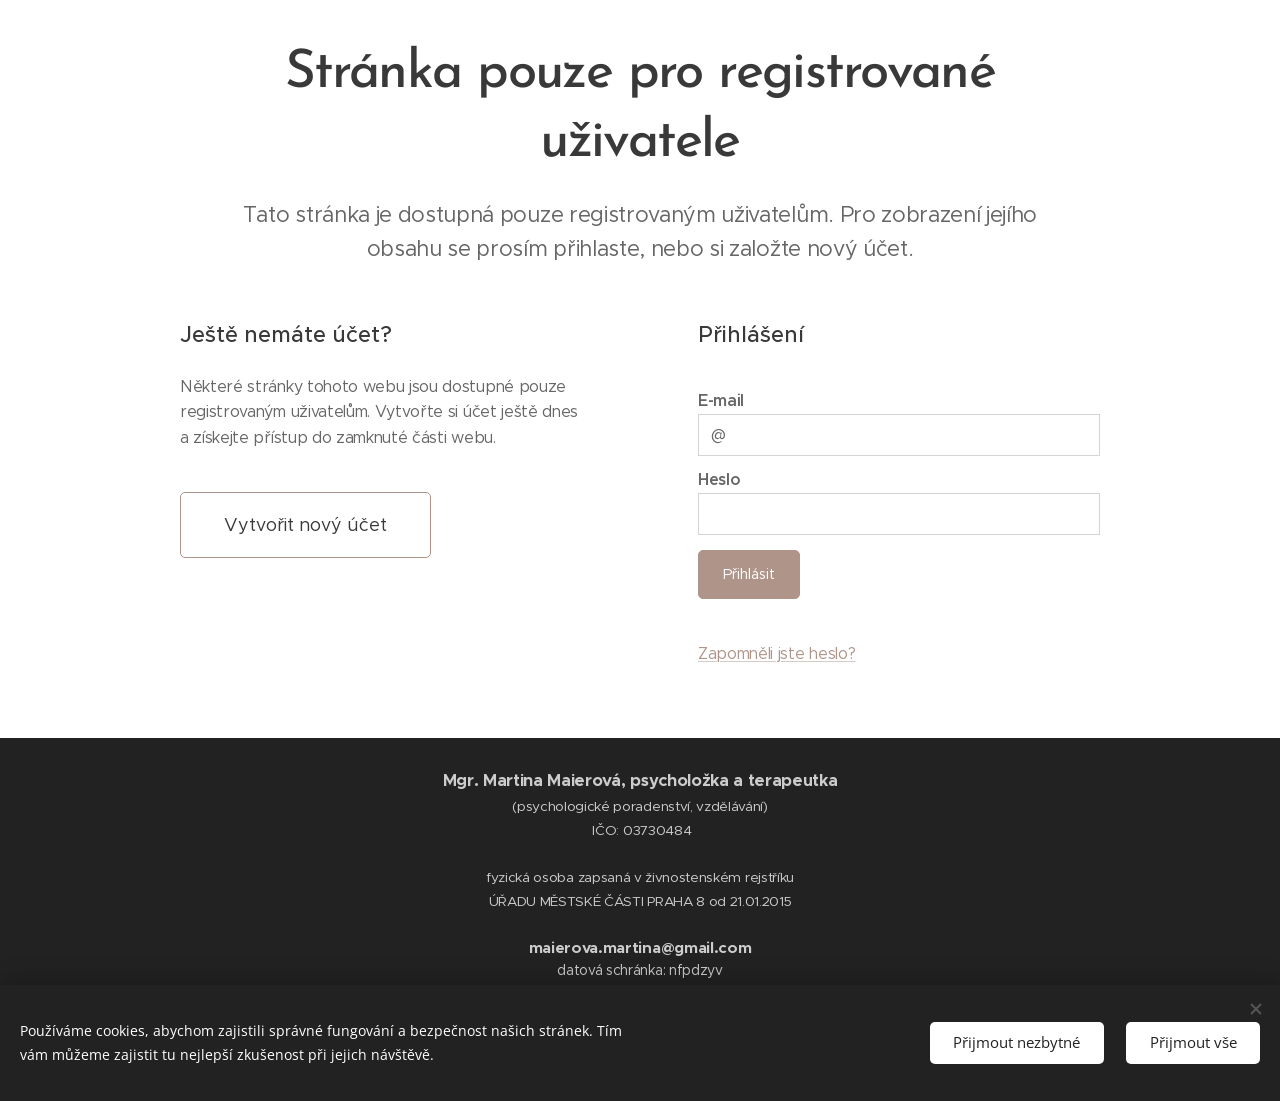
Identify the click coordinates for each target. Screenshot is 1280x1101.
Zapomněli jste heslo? (776, 653)
